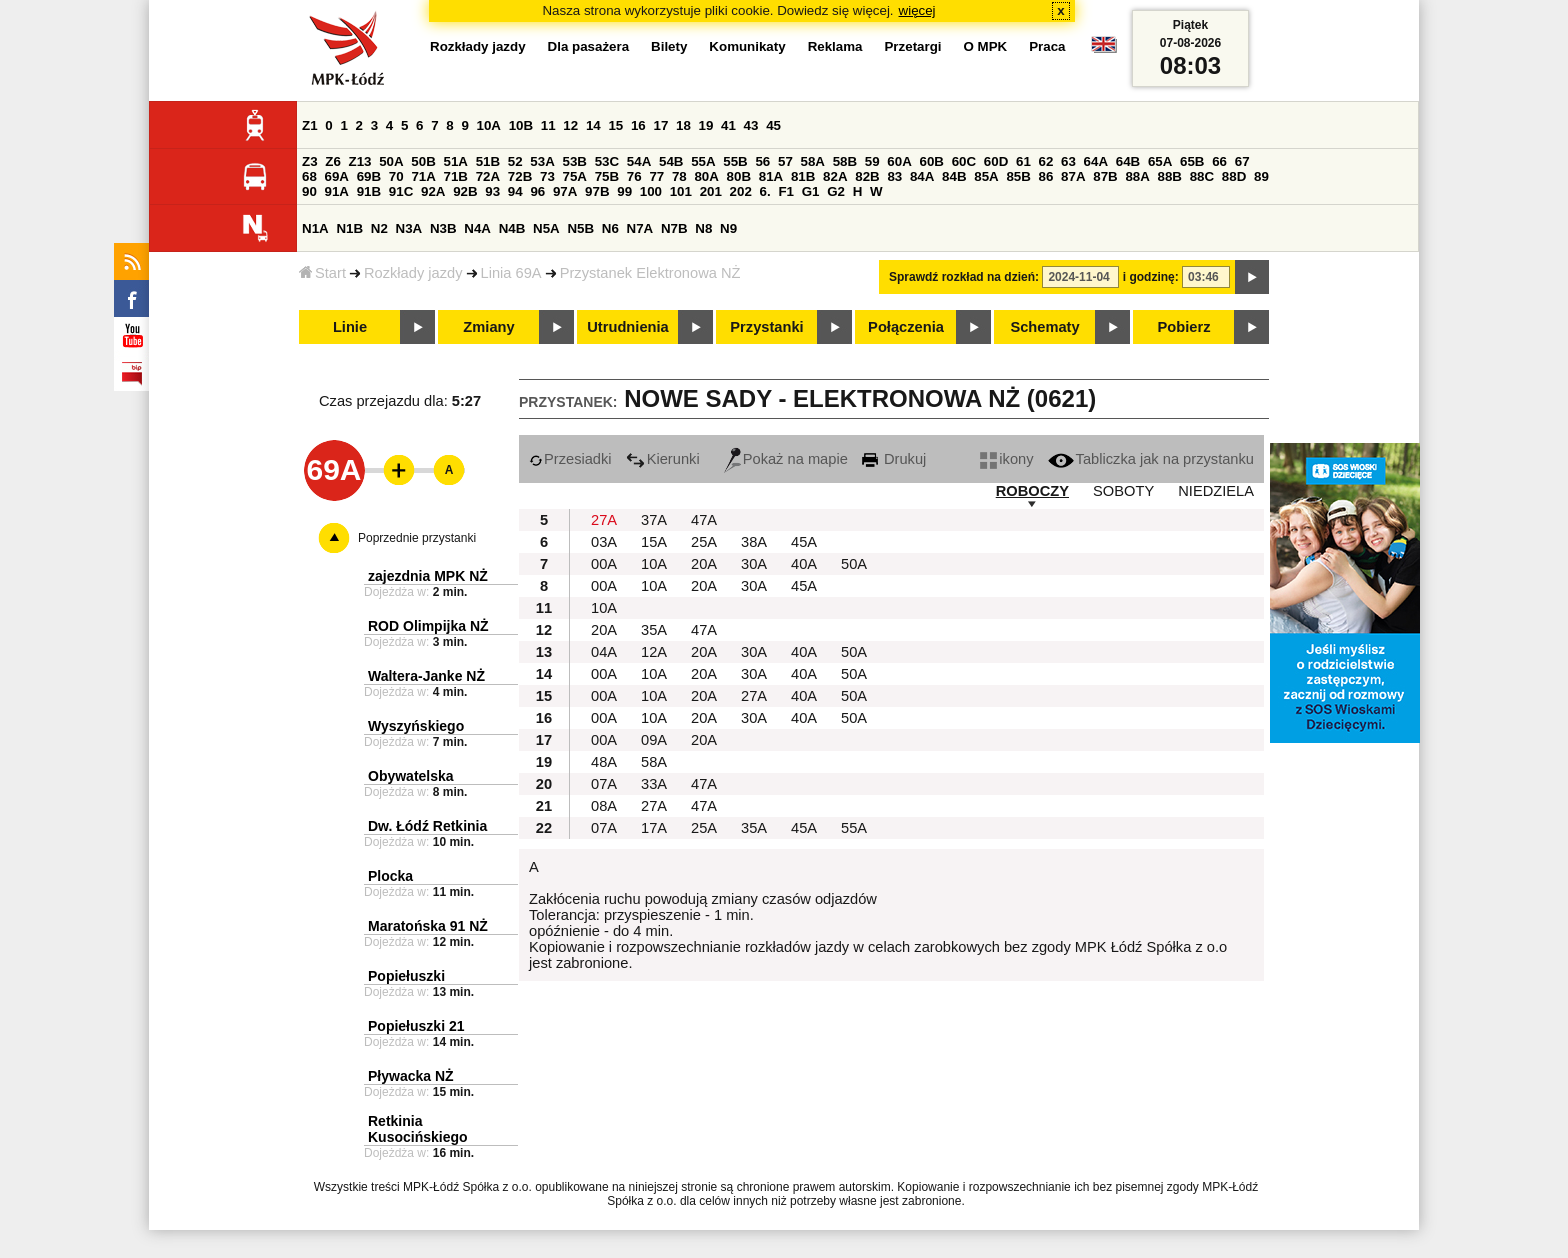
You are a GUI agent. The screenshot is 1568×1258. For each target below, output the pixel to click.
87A (1073, 176)
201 (711, 191)
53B (575, 161)
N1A (315, 228)
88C (1202, 176)
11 (548, 125)
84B (954, 176)
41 (728, 125)
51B (488, 161)
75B (607, 176)
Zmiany (488, 327)
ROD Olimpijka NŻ (428, 626)
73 (547, 176)
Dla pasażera (589, 46)
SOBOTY (1123, 491)
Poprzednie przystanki (417, 538)
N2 (379, 228)
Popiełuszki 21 (416, 1026)
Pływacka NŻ (411, 1076)
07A (604, 784)
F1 (786, 191)
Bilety (669, 46)
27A (604, 520)
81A (771, 176)
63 (1068, 161)
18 (683, 125)
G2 (836, 191)
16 (638, 125)
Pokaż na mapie (786, 459)
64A (1096, 161)
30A (754, 564)
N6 (610, 228)
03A (604, 542)
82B (867, 176)
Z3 (310, 161)
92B (465, 191)
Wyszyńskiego (416, 726)
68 (309, 176)
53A (542, 161)
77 (656, 176)
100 (651, 191)
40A (804, 564)
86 (1046, 176)
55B (735, 161)
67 (1242, 161)
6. (765, 191)
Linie (350, 327)
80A (706, 176)
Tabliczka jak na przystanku (1151, 459)
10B (521, 125)
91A (337, 191)
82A (835, 176)
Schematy (1044, 327)
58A (813, 161)
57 (785, 161)
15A (654, 542)
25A (704, 542)
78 (679, 176)
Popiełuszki (406, 976)
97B (597, 191)
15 (615, 125)
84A (922, 176)
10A (489, 125)
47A (704, 520)
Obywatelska (411, 776)
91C (401, 191)
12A (654, 652)
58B (845, 161)
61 (1023, 161)
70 (396, 176)
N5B (580, 228)
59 (872, 161)
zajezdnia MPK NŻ (428, 576)
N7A (640, 228)
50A (391, 161)
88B (1170, 176)
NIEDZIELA (1216, 491)
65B (1192, 161)
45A (804, 542)
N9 (728, 228)
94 (515, 191)
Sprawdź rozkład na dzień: (964, 277)
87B (1105, 176)
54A (639, 161)
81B (803, 176)
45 (773, 125)
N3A (409, 228)
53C (607, 161)
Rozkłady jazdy (413, 273)
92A (433, 191)
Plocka (390, 876)
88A (1137, 176)
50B (423, 161)
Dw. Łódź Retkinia (427, 826)
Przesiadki (570, 459)
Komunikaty (747, 46)
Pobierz (1184, 327)
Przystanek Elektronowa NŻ (650, 273)
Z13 (360, 161)
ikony (1006, 459)
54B (671, 161)
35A (654, 630)
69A (337, 176)
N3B (443, 228)
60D (996, 161)
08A (604, 806)
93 (492, 191)
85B (1018, 176)
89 (1261, 176)
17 (660, 125)
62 (1046, 161)
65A (1160, 161)
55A (703, 161)
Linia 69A (511, 273)
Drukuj (894, 459)
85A (986, 176)
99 (624, 191)
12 (570, 125)
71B (456, 176)
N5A (546, 228)
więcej (917, 10)
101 (681, 191)
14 (593, 125)
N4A (477, 228)
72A (488, 176)
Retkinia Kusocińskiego (418, 1129)
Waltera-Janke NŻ (426, 676)
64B (1128, 161)
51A (456, 161)
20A (704, 564)
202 (741, 191)
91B (369, 191)
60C (964, 161)
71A (423, 176)
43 (751, 125)
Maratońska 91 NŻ (428, 926)
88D (1234, 176)
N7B (674, 228)
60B (932, 161)
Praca (1047, 46)
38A (754, 542)
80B (739, 176)
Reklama (835, 46)
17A (654, 828)
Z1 (310, 125)
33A (654, 784)
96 (537, 191)
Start (322, 273)
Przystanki (766, 327)
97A (565, 191)
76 (634, 176)
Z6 (333, 161)
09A (654, 740)
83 (894, 176)
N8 (703, 228)
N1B (349, 228)
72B (520, 176)
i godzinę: (1151, 277)
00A (604, 564)
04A (604, 652)
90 (309, 191)
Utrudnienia (627, 327)
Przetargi (912, 46)
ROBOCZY (1032, 491)
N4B (512, 228)
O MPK (986, 46)
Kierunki (663, 459)
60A (899, 161)
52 (515, 161)
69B (369, 176)
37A (654, 520)
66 (1219, 161)
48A (604, 762)
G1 (811, 191)
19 (706, 125)
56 (762, 161)
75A (575, 176)
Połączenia (906, 327)
